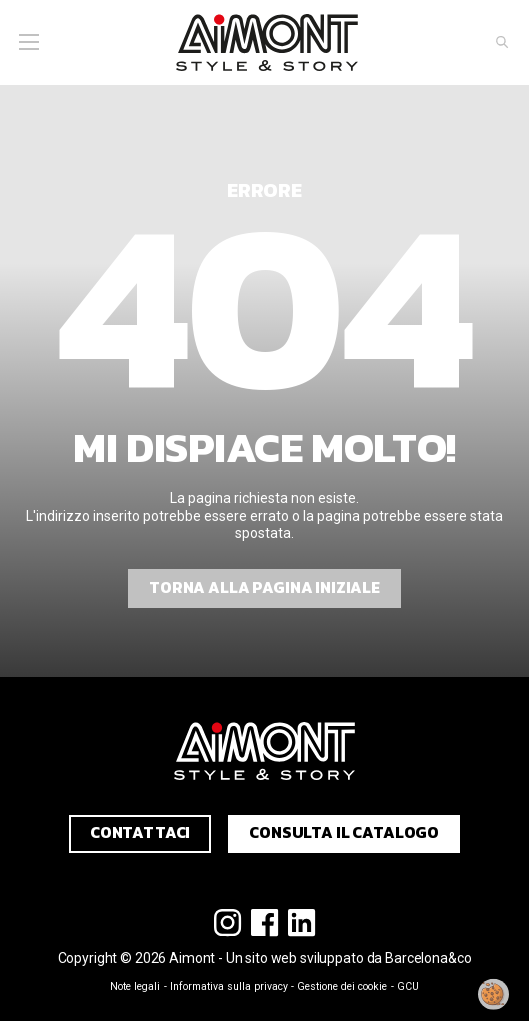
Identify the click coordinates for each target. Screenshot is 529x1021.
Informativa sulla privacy (229, 986)
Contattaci (140, 832)
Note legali (135, 986)
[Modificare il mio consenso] (494, 994)
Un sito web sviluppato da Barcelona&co (349, 958)
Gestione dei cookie (342, 986)
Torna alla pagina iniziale (264, 587)
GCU (408, 986)
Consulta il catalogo (344, 832)
